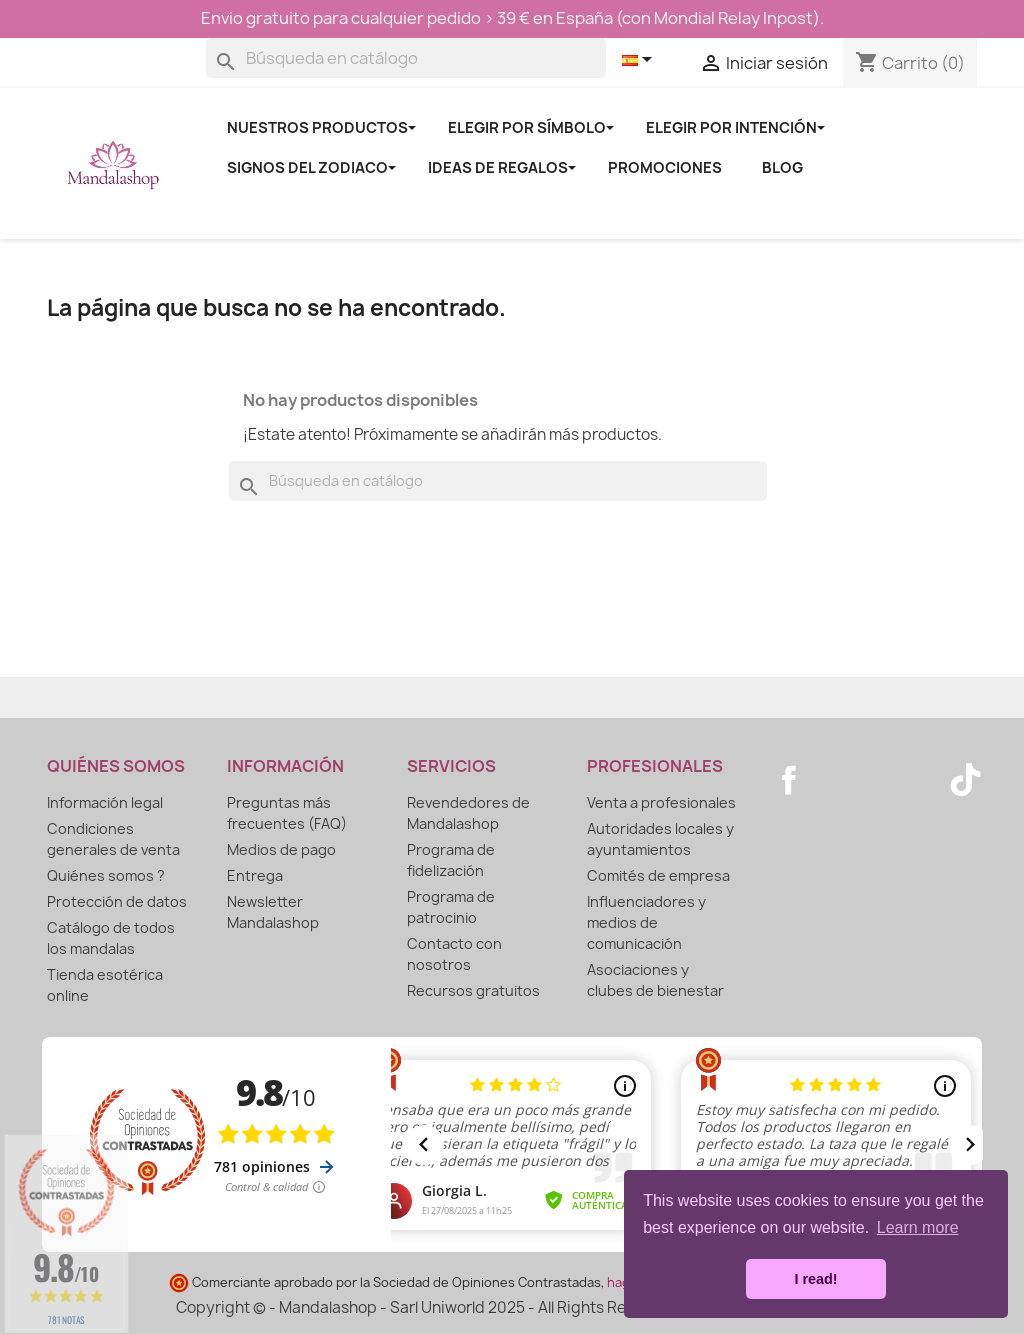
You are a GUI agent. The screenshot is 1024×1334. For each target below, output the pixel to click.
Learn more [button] (918, 1227)
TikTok (965, 780)
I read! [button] (815, 1279)
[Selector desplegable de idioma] (640, 61)
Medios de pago (281, 849)
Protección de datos (117, 901)
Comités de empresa (658, 875)
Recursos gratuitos (473, 990)
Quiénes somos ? (106, 875)
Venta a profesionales (661, 802)
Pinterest (877, 780)
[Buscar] (406, 58)
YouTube (833, 780)
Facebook (789, 780)
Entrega (255, 875)
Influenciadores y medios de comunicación (646, 922)
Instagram (921, 780)
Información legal (105, 802)
